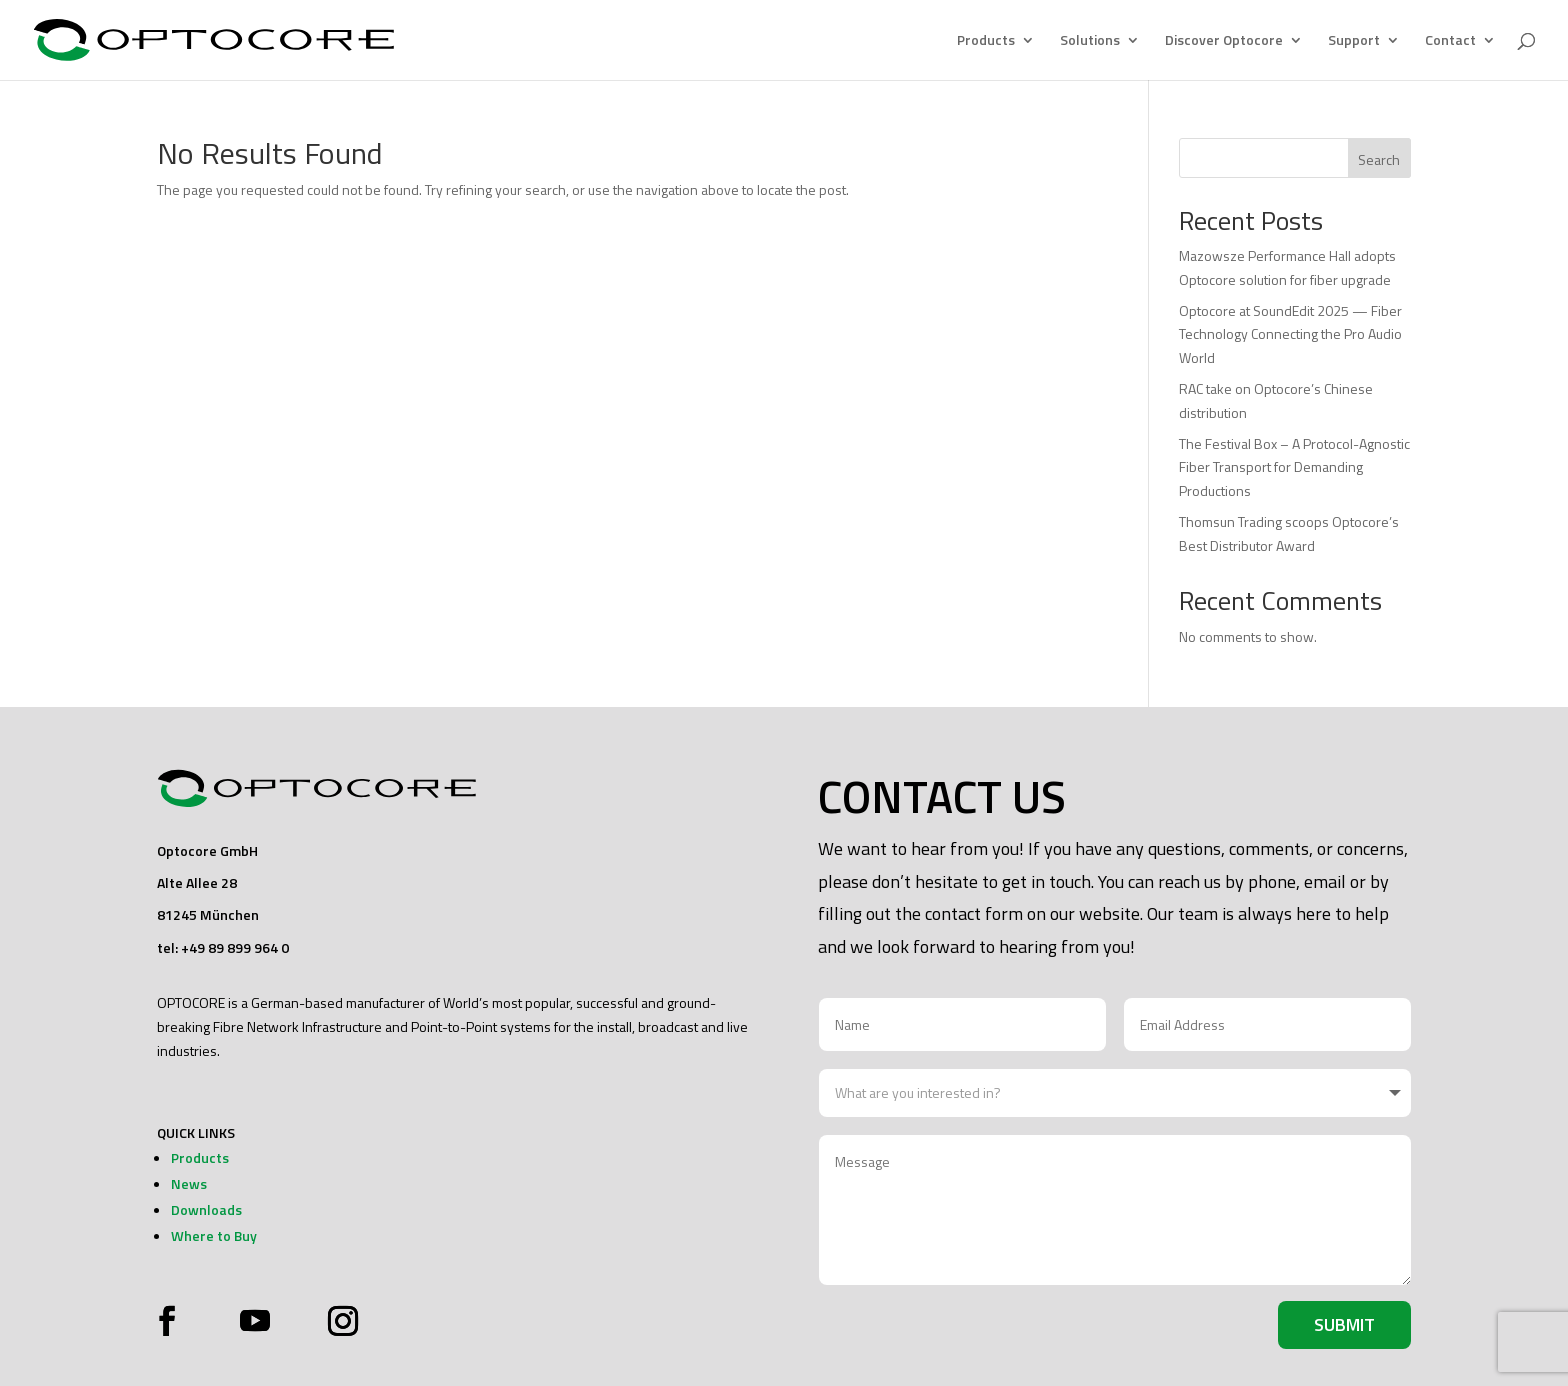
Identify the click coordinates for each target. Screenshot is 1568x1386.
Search (1379, 159)
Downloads (206, 1209)
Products (986, 41)
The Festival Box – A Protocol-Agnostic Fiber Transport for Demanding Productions (1294, 467)
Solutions (1090, 41)
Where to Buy (214, 1235)
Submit (1344, 1324)
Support (1354, 41)
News (189, 1183)
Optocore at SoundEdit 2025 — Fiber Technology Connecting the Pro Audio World (1290, 334)
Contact (1450, 41)
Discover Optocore (1224, 41)
